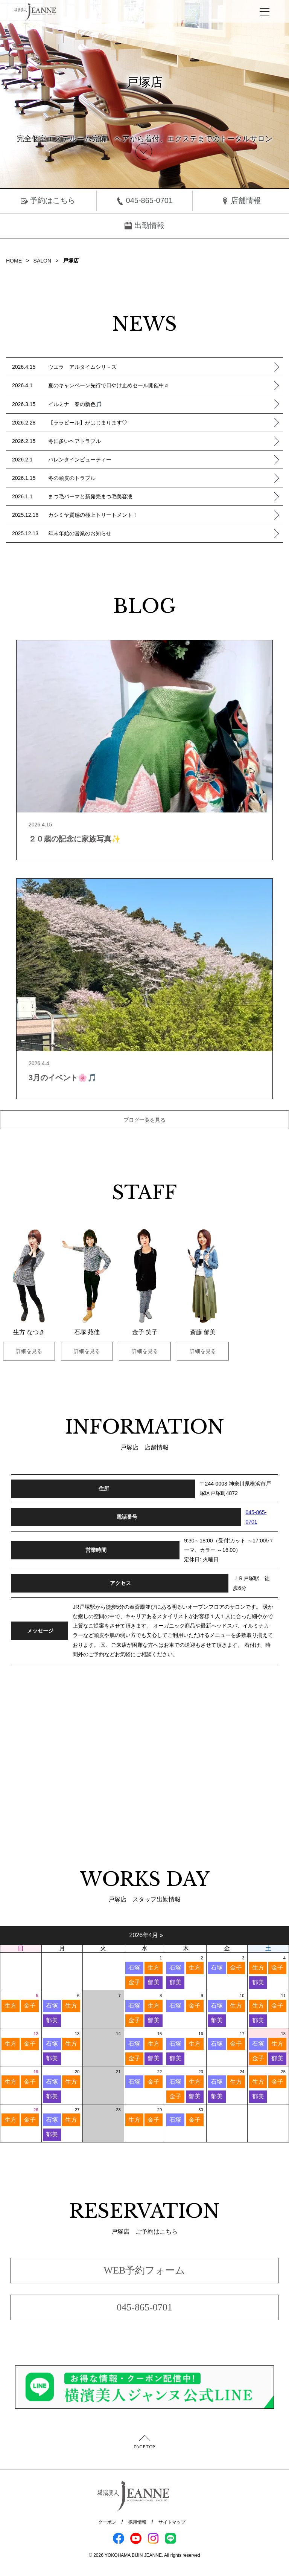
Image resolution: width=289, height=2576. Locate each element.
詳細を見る (29, 1351)
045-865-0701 (144, 200)
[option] (29, 1295)
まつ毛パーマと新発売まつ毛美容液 (163, 496)
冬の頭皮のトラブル (163, 478)
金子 (134, 1982)
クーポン (107, 2522)
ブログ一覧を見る (144, 1120)
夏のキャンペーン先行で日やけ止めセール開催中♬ (163, 385)
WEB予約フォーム (145, 2270)
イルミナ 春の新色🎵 (163, 404)
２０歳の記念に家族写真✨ (75, 839)
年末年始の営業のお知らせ (163, 533)
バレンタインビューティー (163, 459)
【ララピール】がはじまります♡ (163, 422)
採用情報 (137, 2522)
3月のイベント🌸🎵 (63, 1077)
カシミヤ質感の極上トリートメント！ (163, 515)
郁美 (154, 1982)
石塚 (134, 1967)
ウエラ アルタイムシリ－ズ (163, 366)
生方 (154, 1967)
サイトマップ (172, 2522)
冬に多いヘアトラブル (163, 441)
